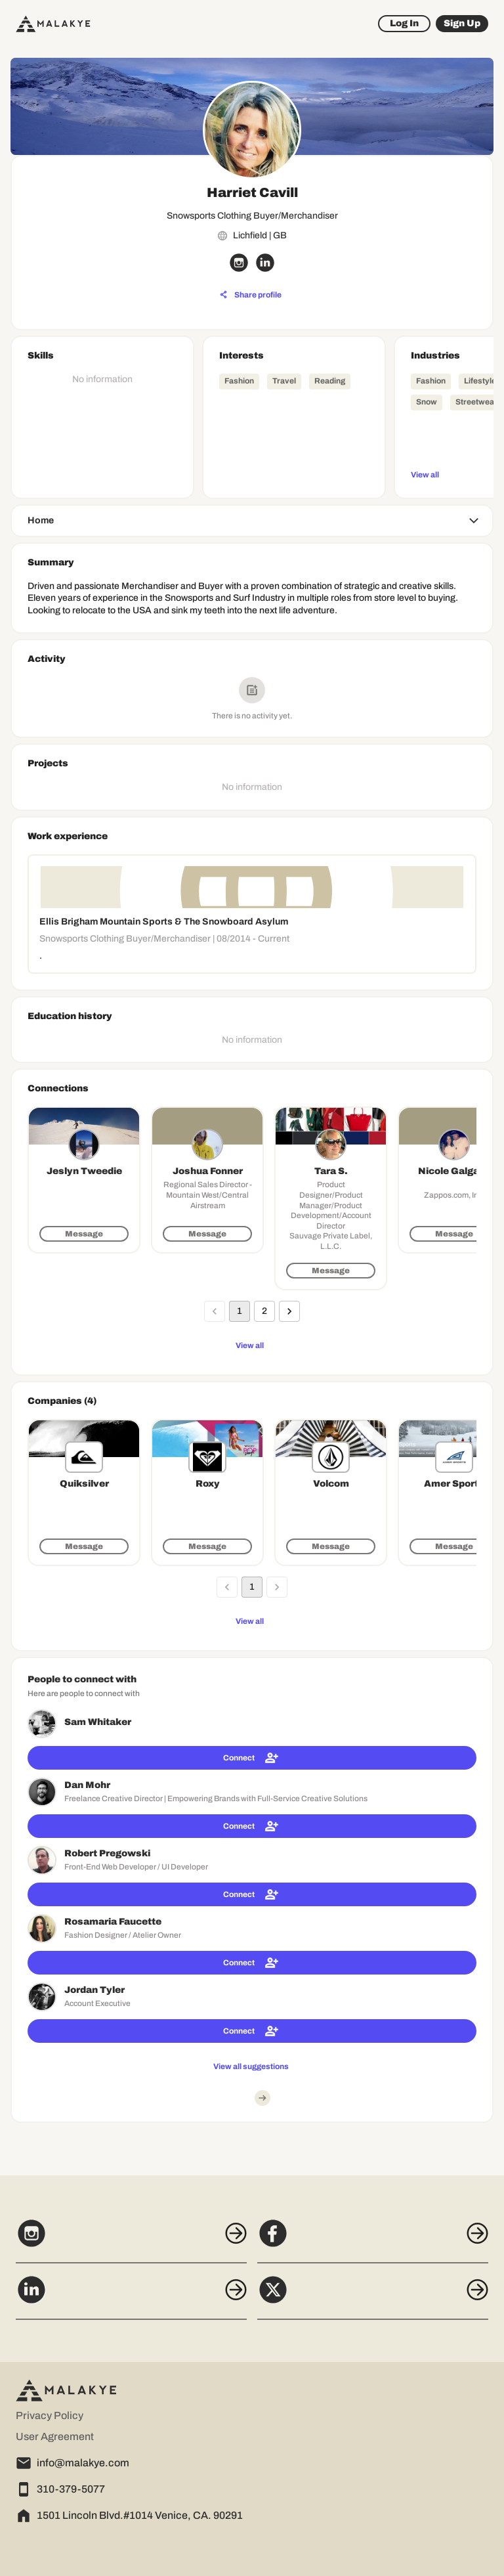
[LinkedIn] (131, 2297)
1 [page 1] (239, 1311)
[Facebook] (372, 2240)
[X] (372, 2297)
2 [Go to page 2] (264, 1311)
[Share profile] (251, 295)
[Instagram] (131, 2240)
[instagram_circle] (238, 262)
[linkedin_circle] (265, 262)
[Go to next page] (289, 1311)
